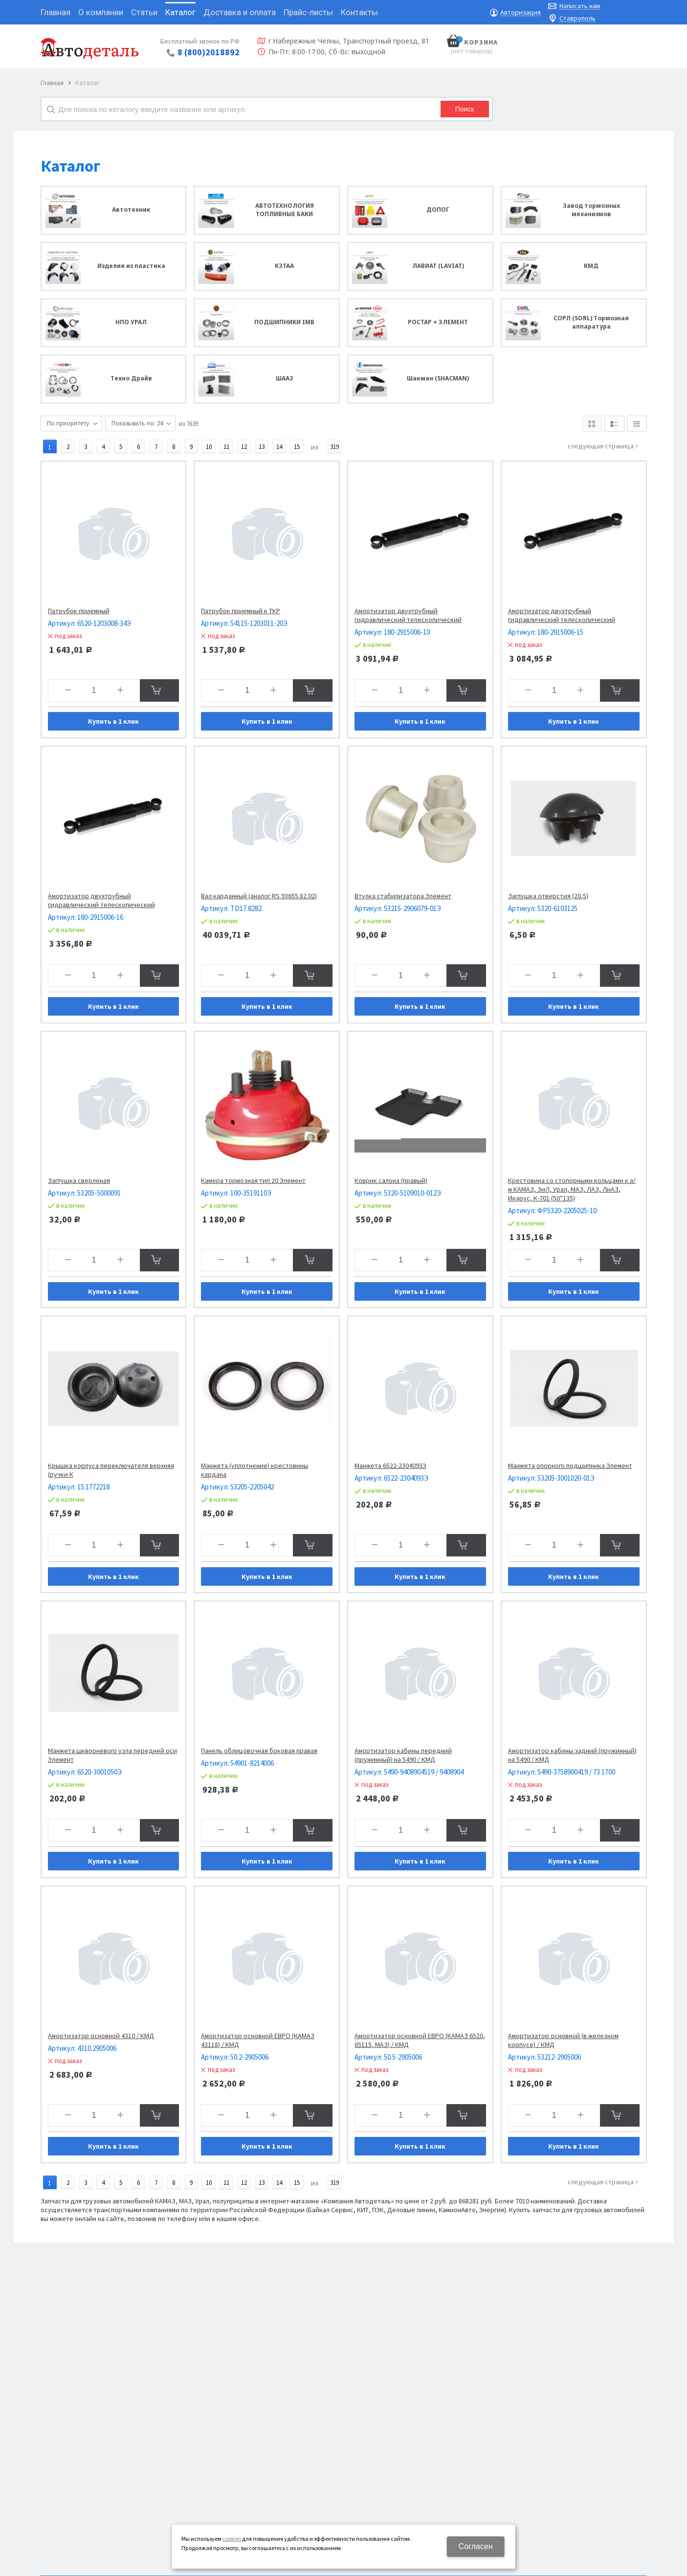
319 (334, 447)
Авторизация (520, 12)
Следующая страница (601, 446)
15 (297, 447)
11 (226, 447)
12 (244, 447)
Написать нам (579, 6)
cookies (231, 2538)
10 (209, 447)
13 (262, 447)
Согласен (476, 2546)
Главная (52, 82)
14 (279, 447)
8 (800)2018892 (208, 52)
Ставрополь (577, 18)
